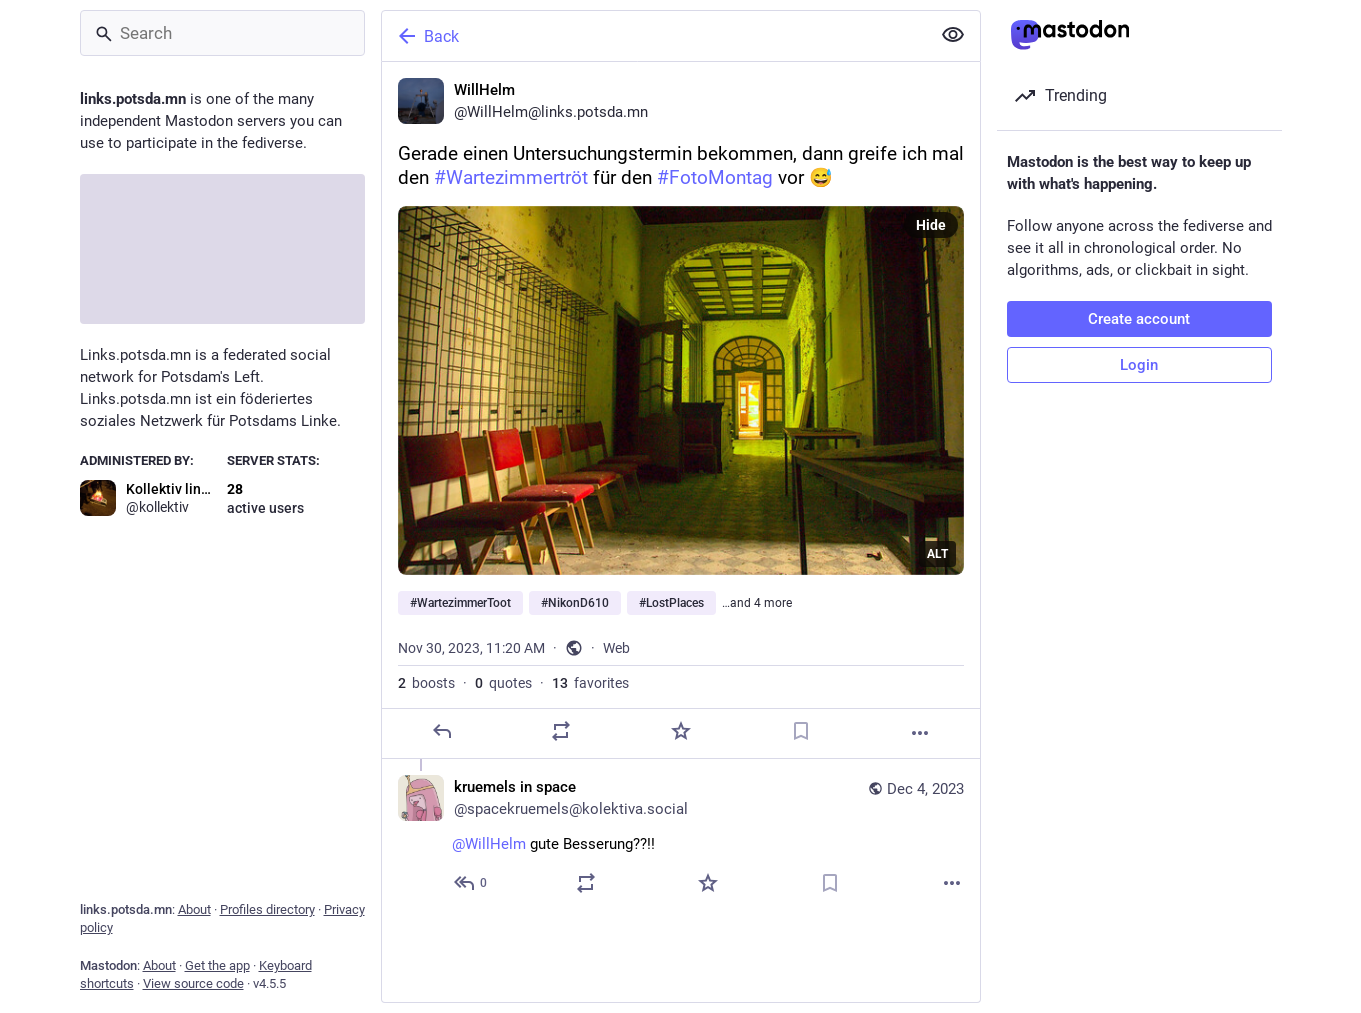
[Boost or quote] (561, 731)
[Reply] (441, 731)
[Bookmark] (800, 731)
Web (616, 648)
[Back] (654, 36)
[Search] (222, 33)
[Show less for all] (953, 35)
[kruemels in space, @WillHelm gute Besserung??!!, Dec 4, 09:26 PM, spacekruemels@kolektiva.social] (681, 837)
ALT (937, 554)
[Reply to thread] (471, 883)
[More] (920, 733)
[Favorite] (680, 731)
